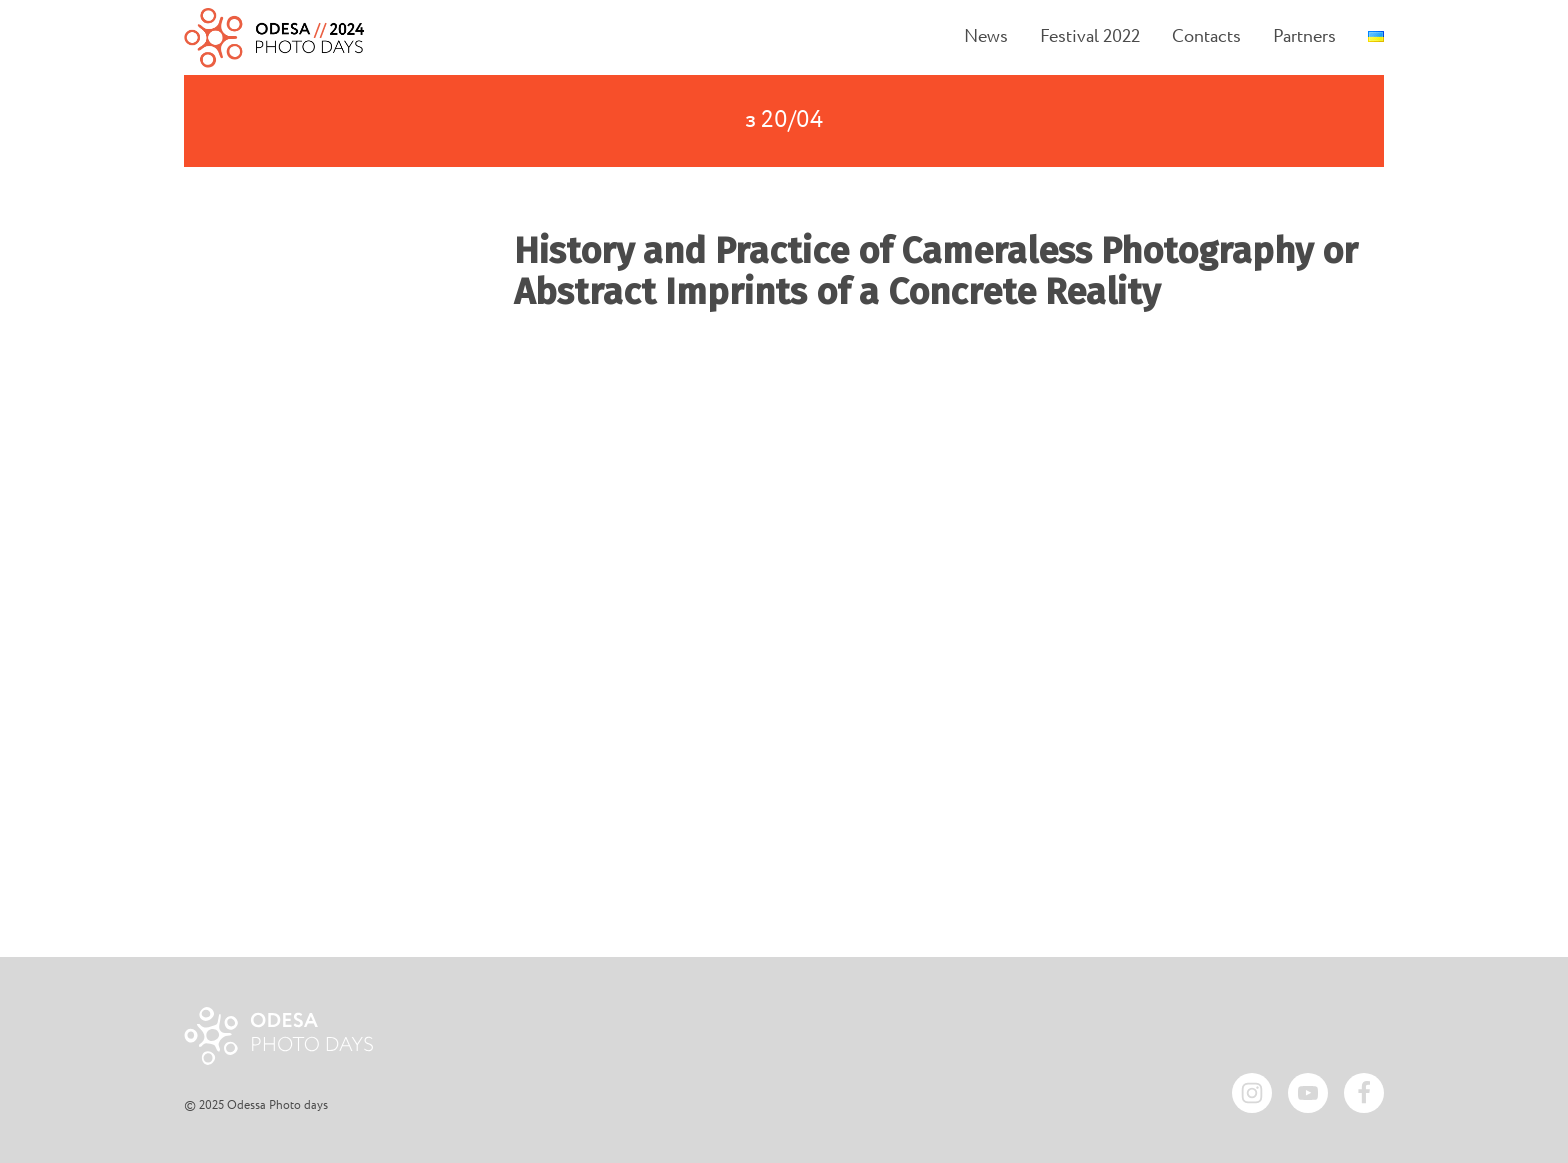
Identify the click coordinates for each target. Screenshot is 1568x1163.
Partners (1304, 37)
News (986, 37)
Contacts (1206, 37)
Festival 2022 (1090, 37)
